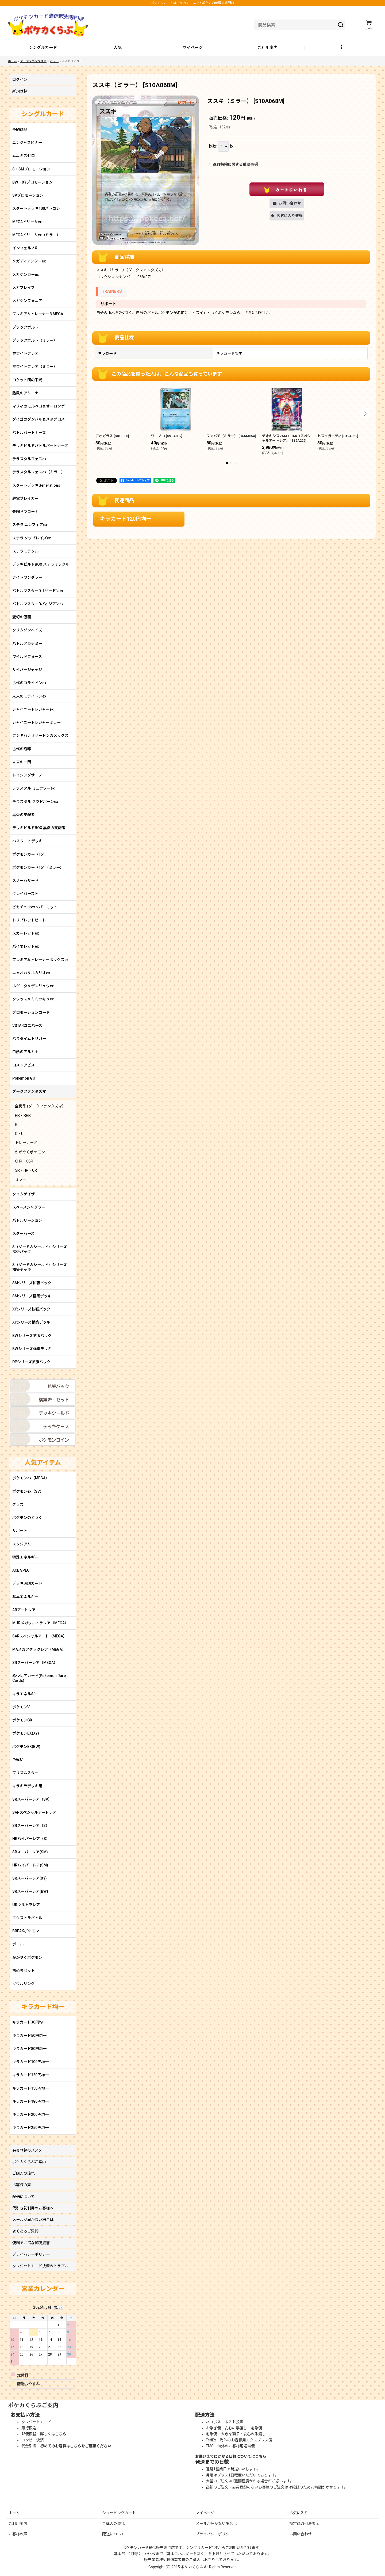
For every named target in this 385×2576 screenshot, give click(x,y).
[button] (342, 48)
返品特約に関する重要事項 (233, 164)
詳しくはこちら (53, 2434)
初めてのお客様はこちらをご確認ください (75, 2446)
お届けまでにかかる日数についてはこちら (230, 2456)
